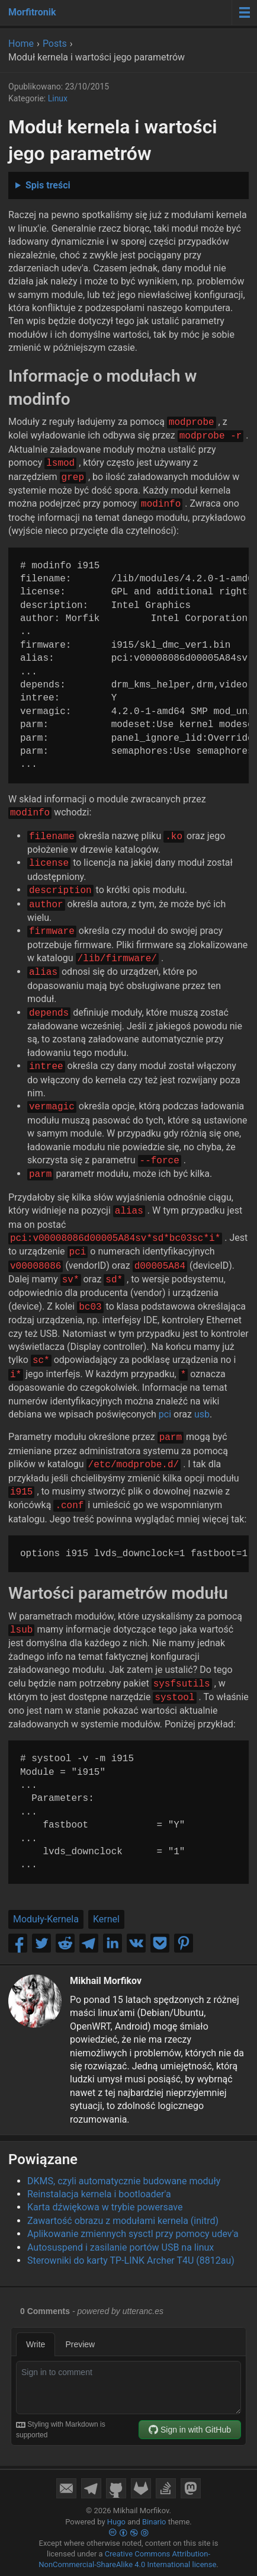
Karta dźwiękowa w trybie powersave (104, 2207)
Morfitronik (32, 12)
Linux (58, 98)
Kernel (106, 1919)
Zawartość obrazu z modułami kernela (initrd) (123, 2220)
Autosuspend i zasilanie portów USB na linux (120, 2247)
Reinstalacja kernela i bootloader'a (99, 2194)
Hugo (116, 2521)
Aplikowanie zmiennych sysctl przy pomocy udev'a (133, 2233)
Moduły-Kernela (46, 1919)
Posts (55, 43)
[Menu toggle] (244, 12)
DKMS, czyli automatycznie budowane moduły (123, 2181)
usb (202, 1414)
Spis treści (47, 185)
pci (165, 1414)
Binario (154, 2521)
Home (21, 43)
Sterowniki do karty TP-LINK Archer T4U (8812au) (130, 2260)
